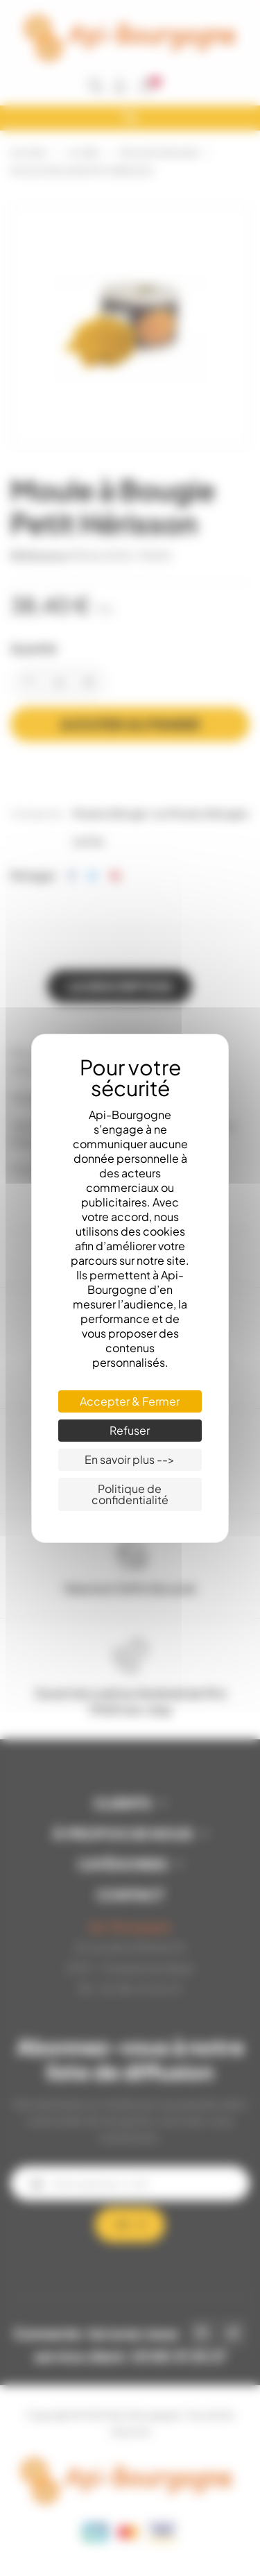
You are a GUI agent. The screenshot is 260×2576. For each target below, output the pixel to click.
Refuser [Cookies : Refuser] (130, 1430)
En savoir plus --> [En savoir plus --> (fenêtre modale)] (130, 1459)
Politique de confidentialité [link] (130, 1494)
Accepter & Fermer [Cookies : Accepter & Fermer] (130, 1401)
